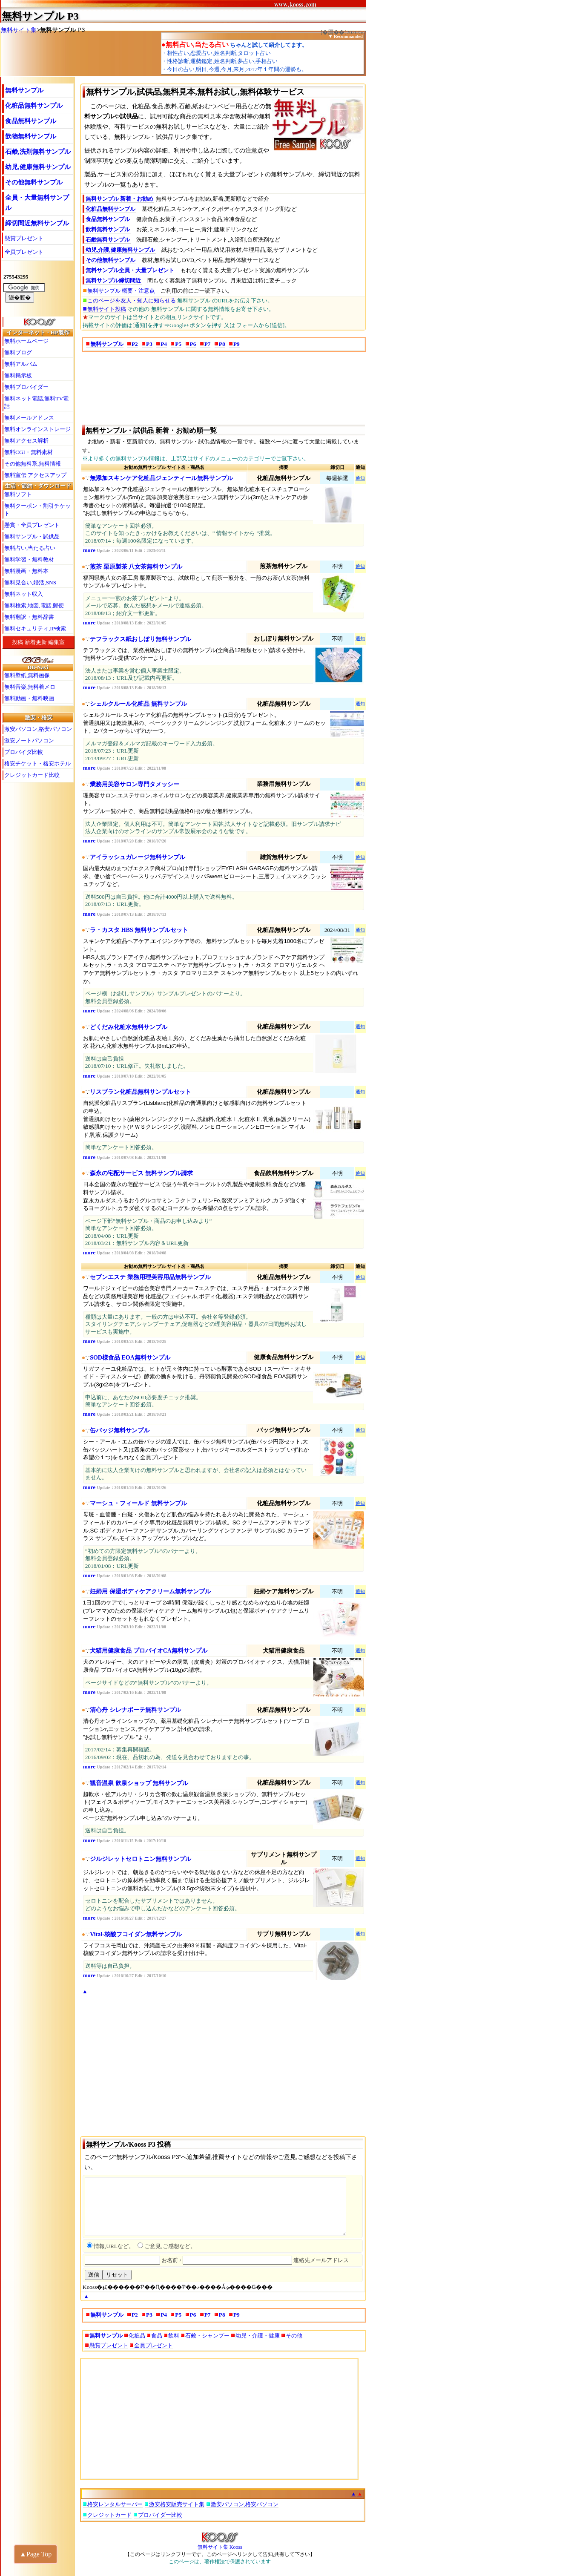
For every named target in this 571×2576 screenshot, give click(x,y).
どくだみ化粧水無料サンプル (128, 1027)
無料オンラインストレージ (37, 429)
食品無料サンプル (30, 121)
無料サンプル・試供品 (32, 536)
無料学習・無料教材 (29, 559)
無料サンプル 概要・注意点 (121, 291)
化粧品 (137, 2335)
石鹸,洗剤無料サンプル (38, 151)
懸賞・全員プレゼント (32, 525)
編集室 (56, 642)
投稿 (17, 642)
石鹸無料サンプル (108, 239)
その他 (294, 2335)
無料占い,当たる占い (29, 548)
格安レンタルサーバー (115, 2504)
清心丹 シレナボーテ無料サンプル (135, 1710)
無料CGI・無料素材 (28, 452)
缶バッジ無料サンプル (119, 1430)
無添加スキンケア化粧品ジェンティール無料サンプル (161, 478)
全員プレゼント (24, 252)
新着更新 (36, 642)
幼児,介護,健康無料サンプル (120, 250)
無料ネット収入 (23, 594)
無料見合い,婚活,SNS (30, 582)
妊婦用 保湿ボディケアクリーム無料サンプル (150, 1591)
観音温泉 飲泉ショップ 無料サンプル (139, 1783)
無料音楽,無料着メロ (29, 687)
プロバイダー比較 (160, 2515)
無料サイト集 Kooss (220, 2544)
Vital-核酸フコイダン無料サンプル (136, 1934)
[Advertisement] (223, 387)
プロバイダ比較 (23, 752)
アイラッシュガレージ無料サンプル (137, 857)
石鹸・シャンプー (207, 2335)
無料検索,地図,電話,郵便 (34, 605)
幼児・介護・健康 (257, 2335)
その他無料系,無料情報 (32, 463)
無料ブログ (18, 352)
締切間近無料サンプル (37, 223)
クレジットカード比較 (32, 775)
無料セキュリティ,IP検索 (35, 628)
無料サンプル (33, 16)
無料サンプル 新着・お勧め (119, 199)
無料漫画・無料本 (26, 571)
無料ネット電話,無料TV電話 (36, 402)
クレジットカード (109, 2515)
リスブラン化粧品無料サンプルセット (140, 1092)
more (89, 550)
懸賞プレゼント (24, 238)
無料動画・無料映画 (29, 698)
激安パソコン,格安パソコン (38, 729)
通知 (360, 478)
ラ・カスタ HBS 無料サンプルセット (139, 930)
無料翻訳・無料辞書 (29, 617)
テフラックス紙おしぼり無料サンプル (140, 639)
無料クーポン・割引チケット (37, 510)
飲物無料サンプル (30, 136)
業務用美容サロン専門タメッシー (134, 784)
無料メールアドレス (29, 417)
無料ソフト (18, 494)
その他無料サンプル (34, 182)
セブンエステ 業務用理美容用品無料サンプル (150, 1277)
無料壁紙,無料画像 (27, 675)
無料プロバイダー (26, 387)
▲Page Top (36, 2554)
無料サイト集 (19, 29)
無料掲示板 (18, 375)
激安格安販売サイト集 (176, 2504)
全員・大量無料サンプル (37, 202)
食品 (156, 2335)
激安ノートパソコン (29, 740)
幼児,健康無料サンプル (38, 167)
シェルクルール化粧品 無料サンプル (138, 704)
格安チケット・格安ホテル (37, 763)
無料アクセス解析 (26, 440)
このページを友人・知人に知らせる (131, 300)
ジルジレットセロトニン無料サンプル (140, 1859)
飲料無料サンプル (108, 229)
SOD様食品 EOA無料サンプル (130, 1357)
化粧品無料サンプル (34, 105)
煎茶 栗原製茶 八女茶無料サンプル (136, 567)
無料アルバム (20, 364)
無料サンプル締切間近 (113, 280)
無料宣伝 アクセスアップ (35, 475)
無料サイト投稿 (106, 309)
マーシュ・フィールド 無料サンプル (138, 1503)
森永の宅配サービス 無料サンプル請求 (141, 1173)
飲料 (173, 2335)
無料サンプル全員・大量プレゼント (130, 270)
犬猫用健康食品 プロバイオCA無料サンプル (148, 1650)
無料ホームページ (26, 341)
